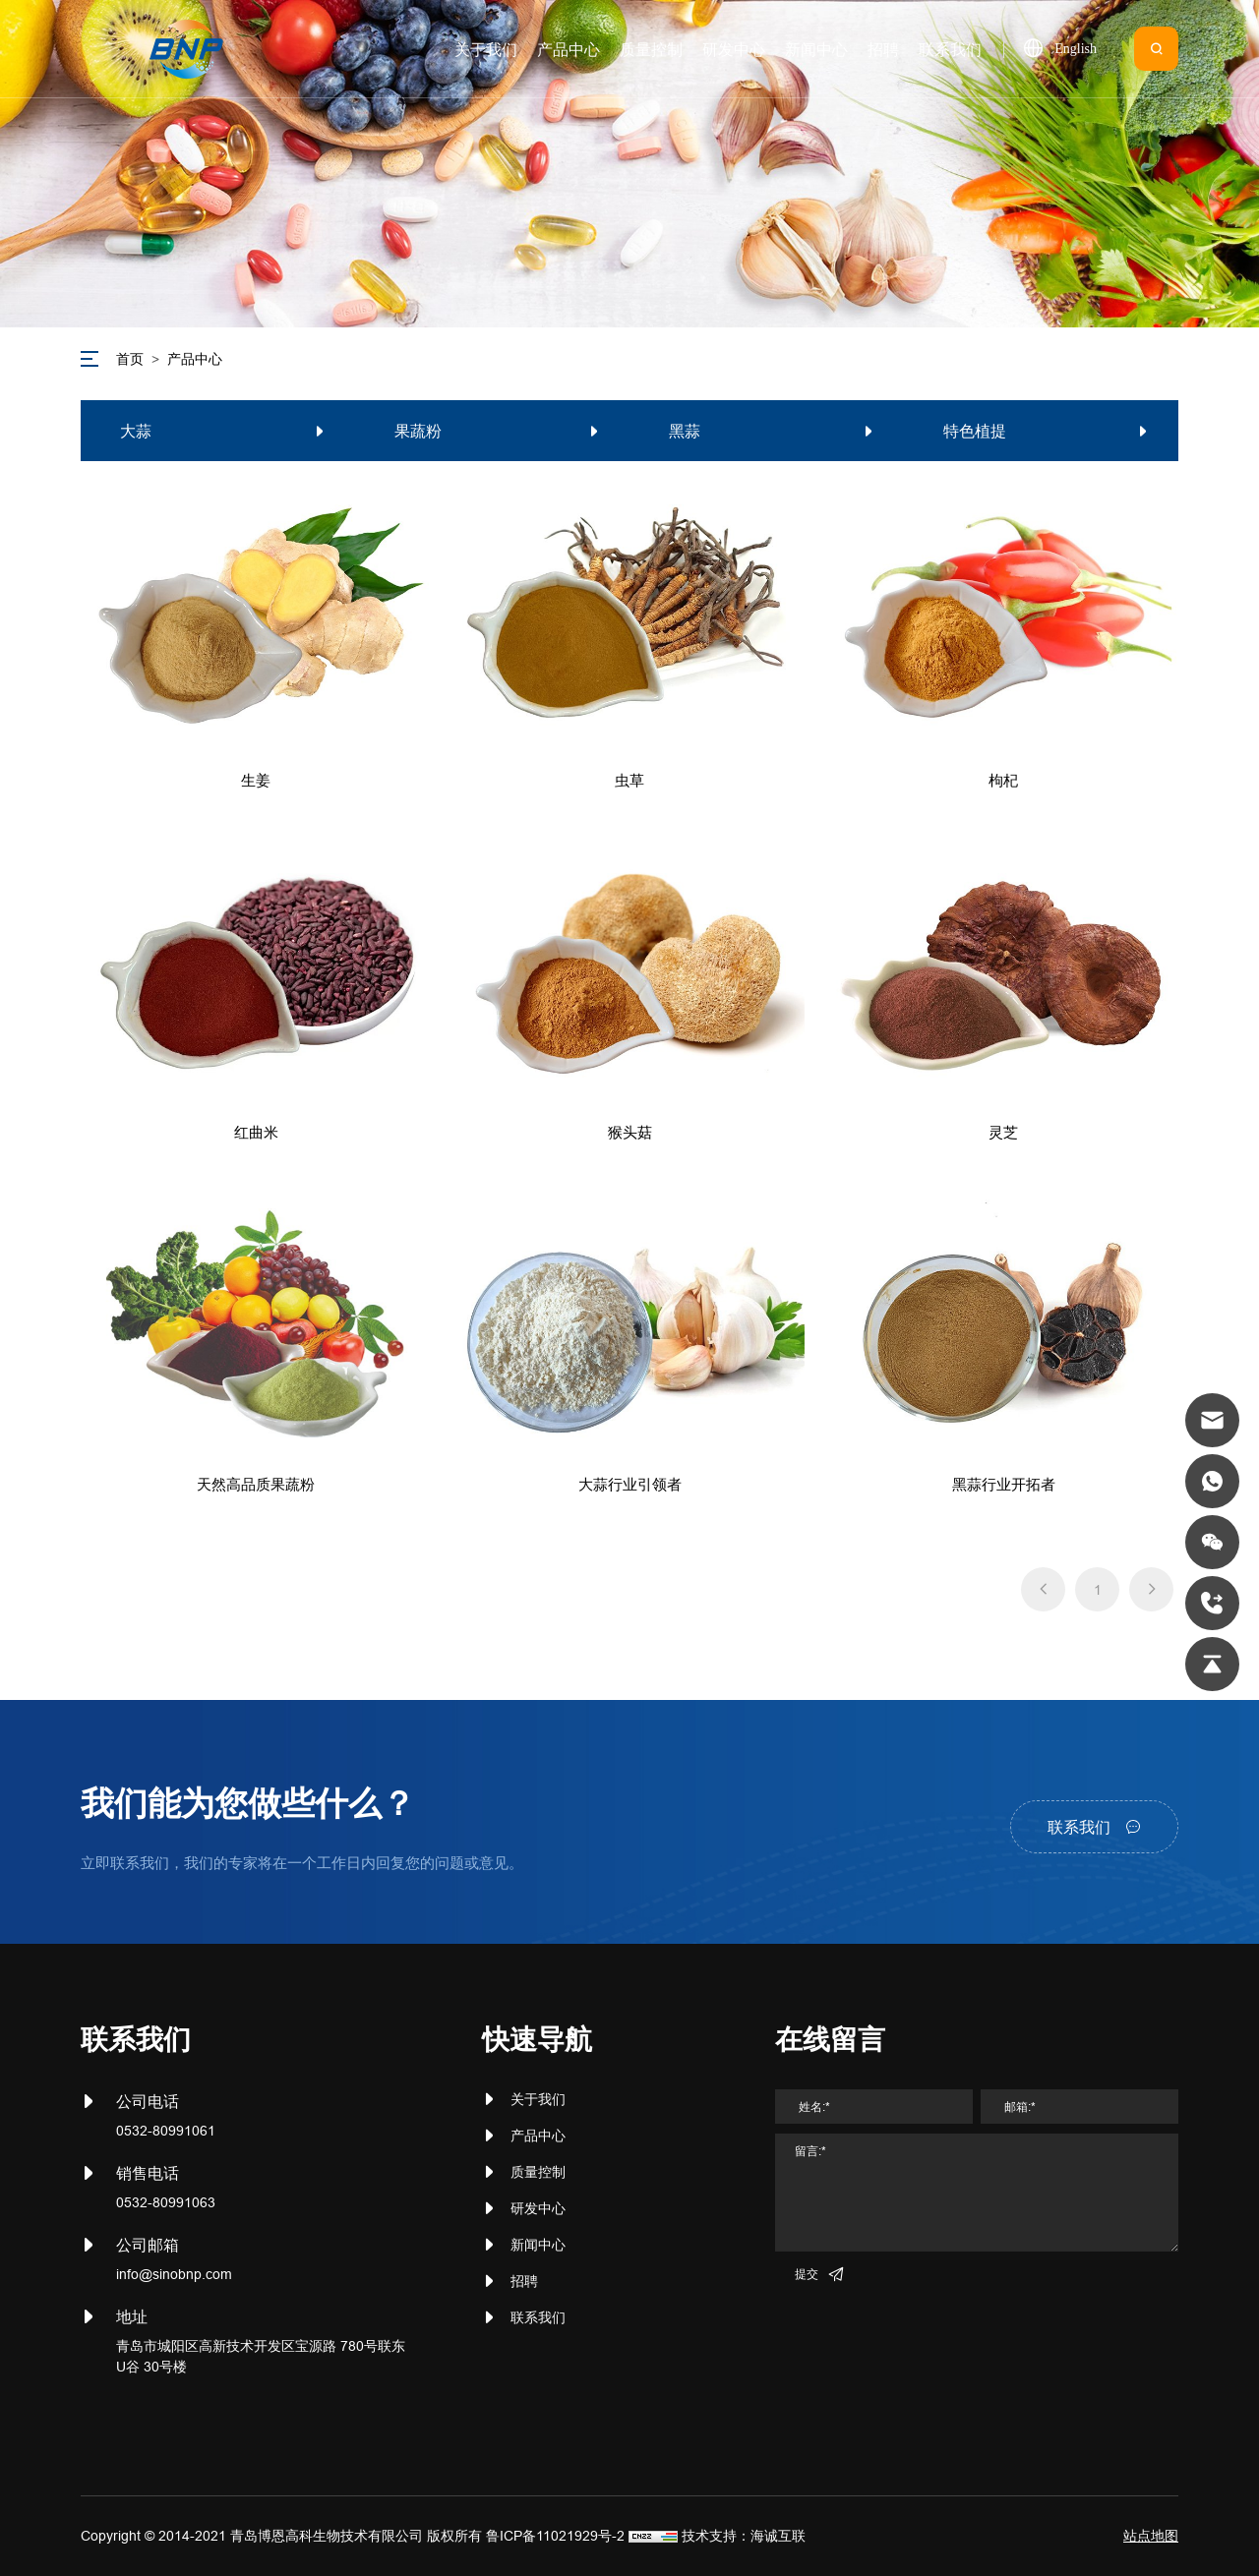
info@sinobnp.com (174, 2274)
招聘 (524, 2281)
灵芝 (1003, 1132)
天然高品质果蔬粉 (256, 1484)
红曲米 (256, 1132)
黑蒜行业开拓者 (1003, 1484)
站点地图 (1150, 2536)
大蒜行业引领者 (630, 1484)
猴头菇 (630, 1132)
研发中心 (538, 2208)
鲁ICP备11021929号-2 (555, 2536)
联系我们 (538, 2317)
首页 (130, 359)
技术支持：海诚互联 (744, 2536)
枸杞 (1003, 780)
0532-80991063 (165, 2202)
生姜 (255, 780)
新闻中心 (538, 2244)
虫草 (629, 780)
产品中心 (194, 359)
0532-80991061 (165, 2130)
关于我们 (538, 2099)
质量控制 (538, 2172)
